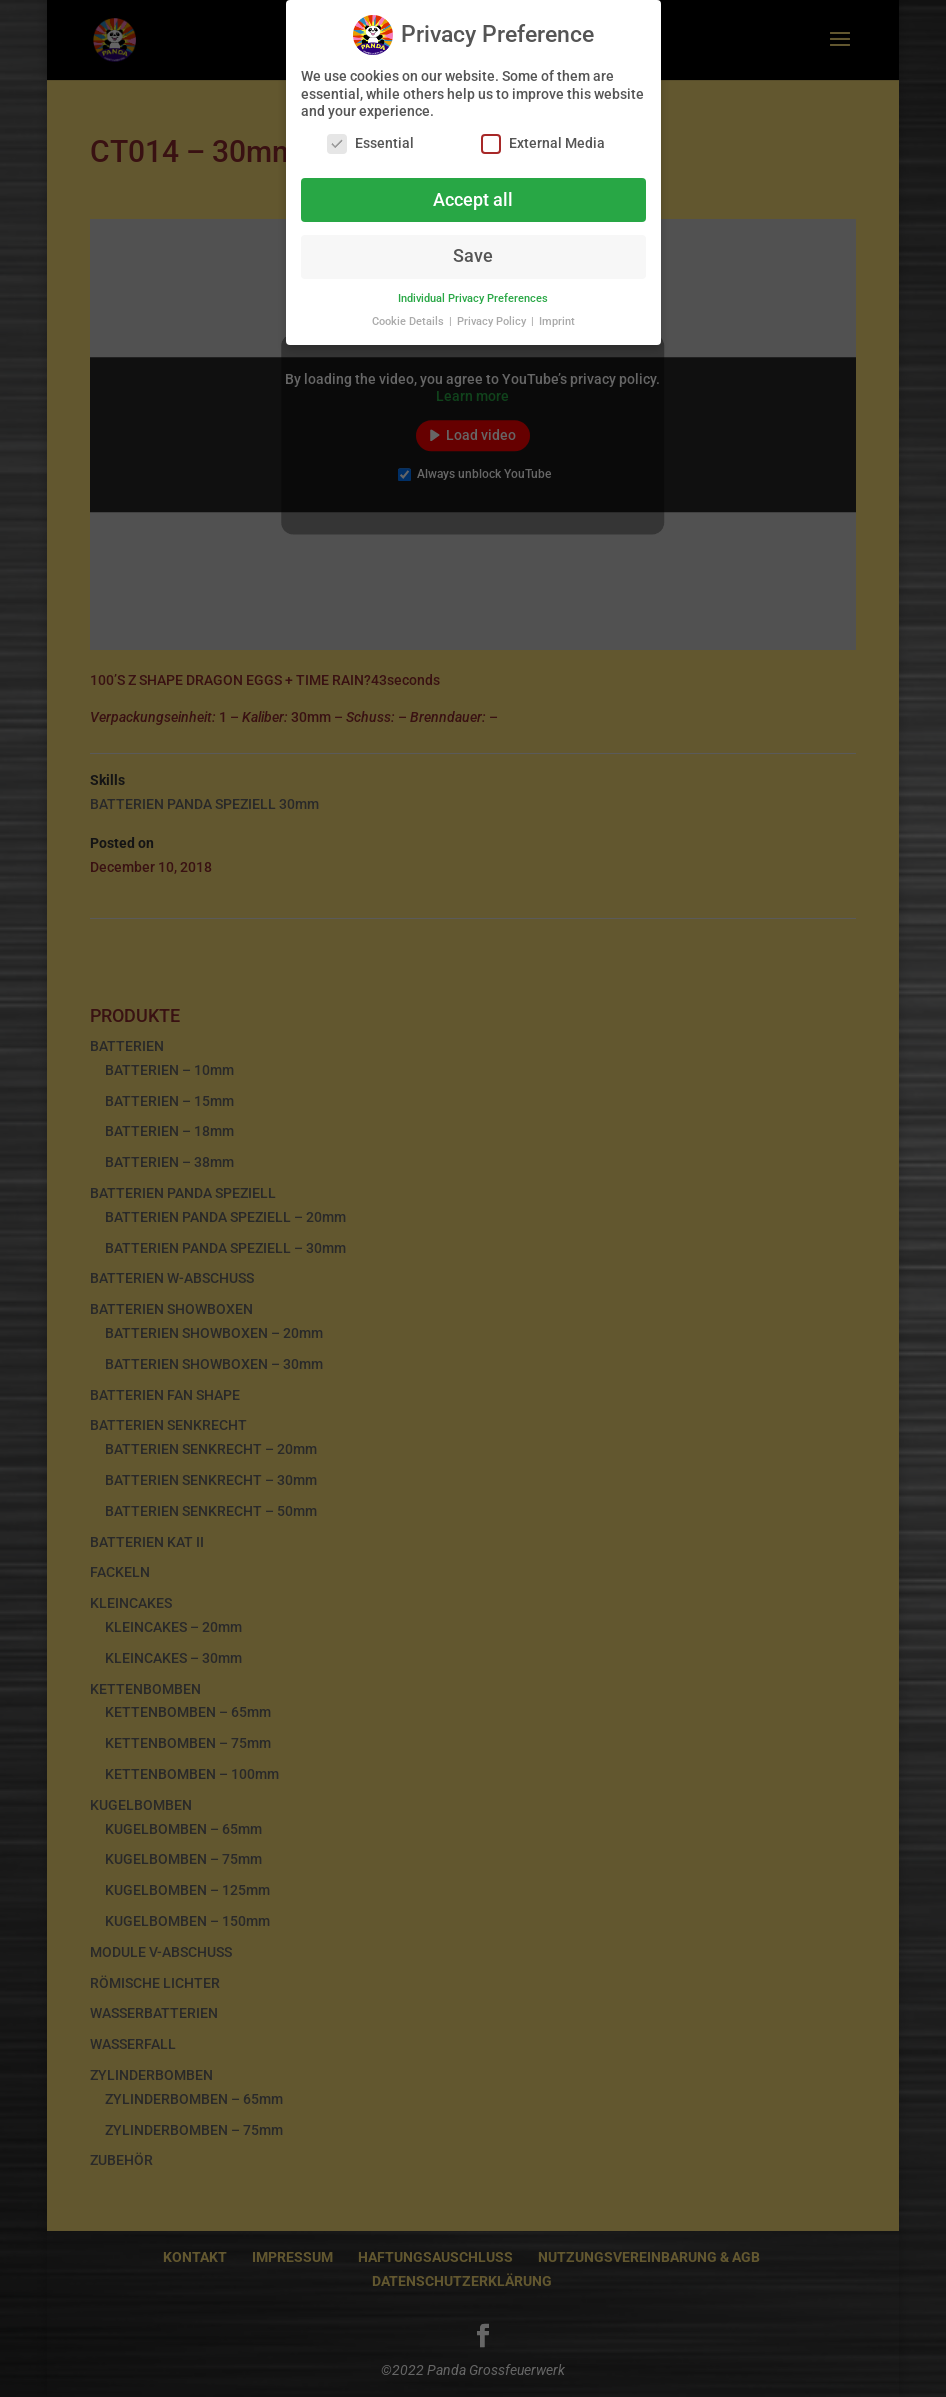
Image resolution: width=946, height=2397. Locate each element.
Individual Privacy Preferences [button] (473, 292)
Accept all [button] (473, 194)
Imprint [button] (557, 315)
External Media (543, 137)
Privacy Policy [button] (493, 315)
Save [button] (473, 251)
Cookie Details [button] (409, 315)
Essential (370, 137)
